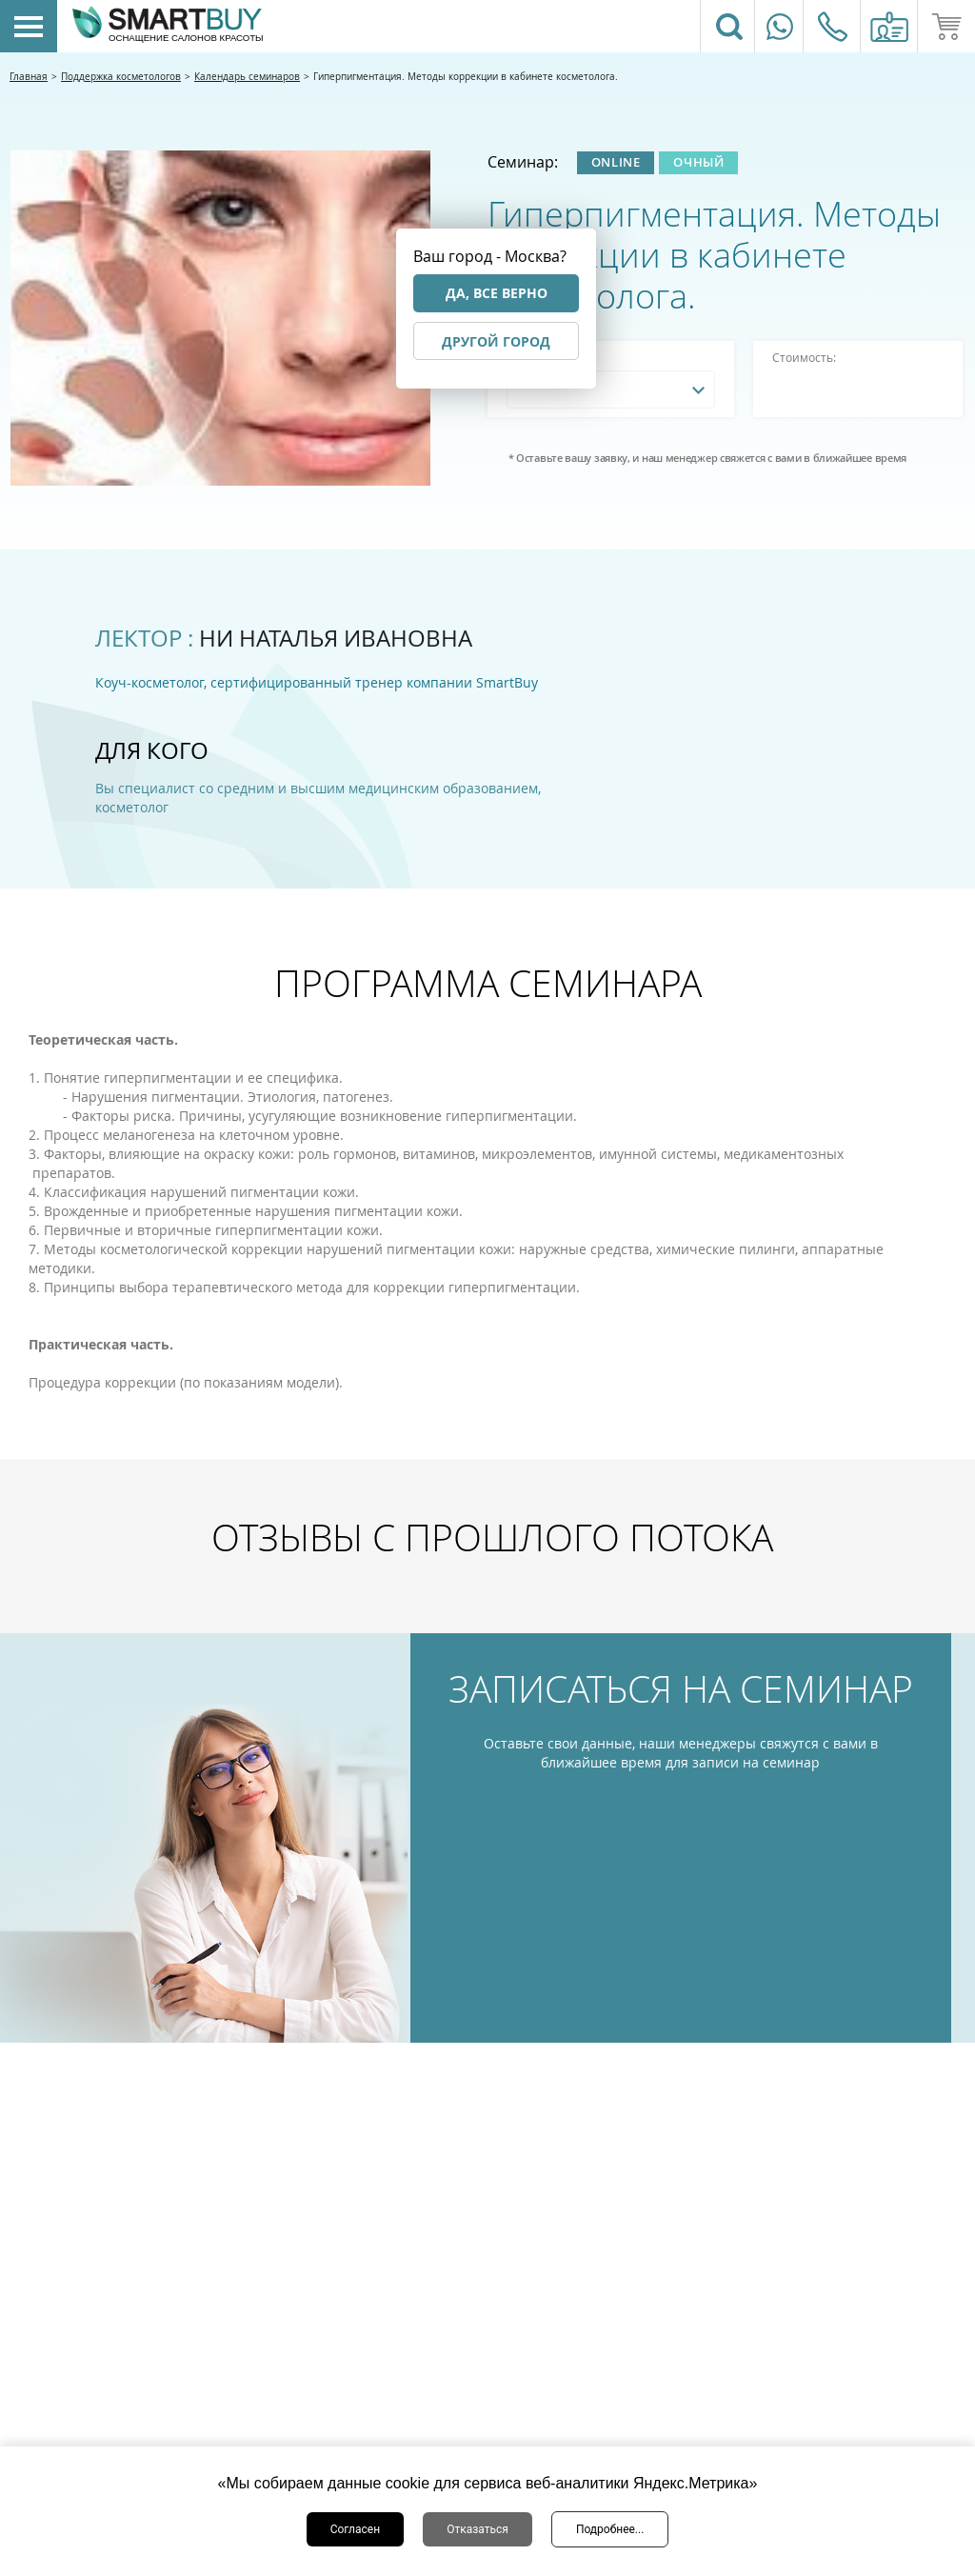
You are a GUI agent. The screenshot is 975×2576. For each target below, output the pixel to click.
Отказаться (477, 2529)
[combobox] (611, 389)
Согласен (355, 2529)
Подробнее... (610, 2529)
